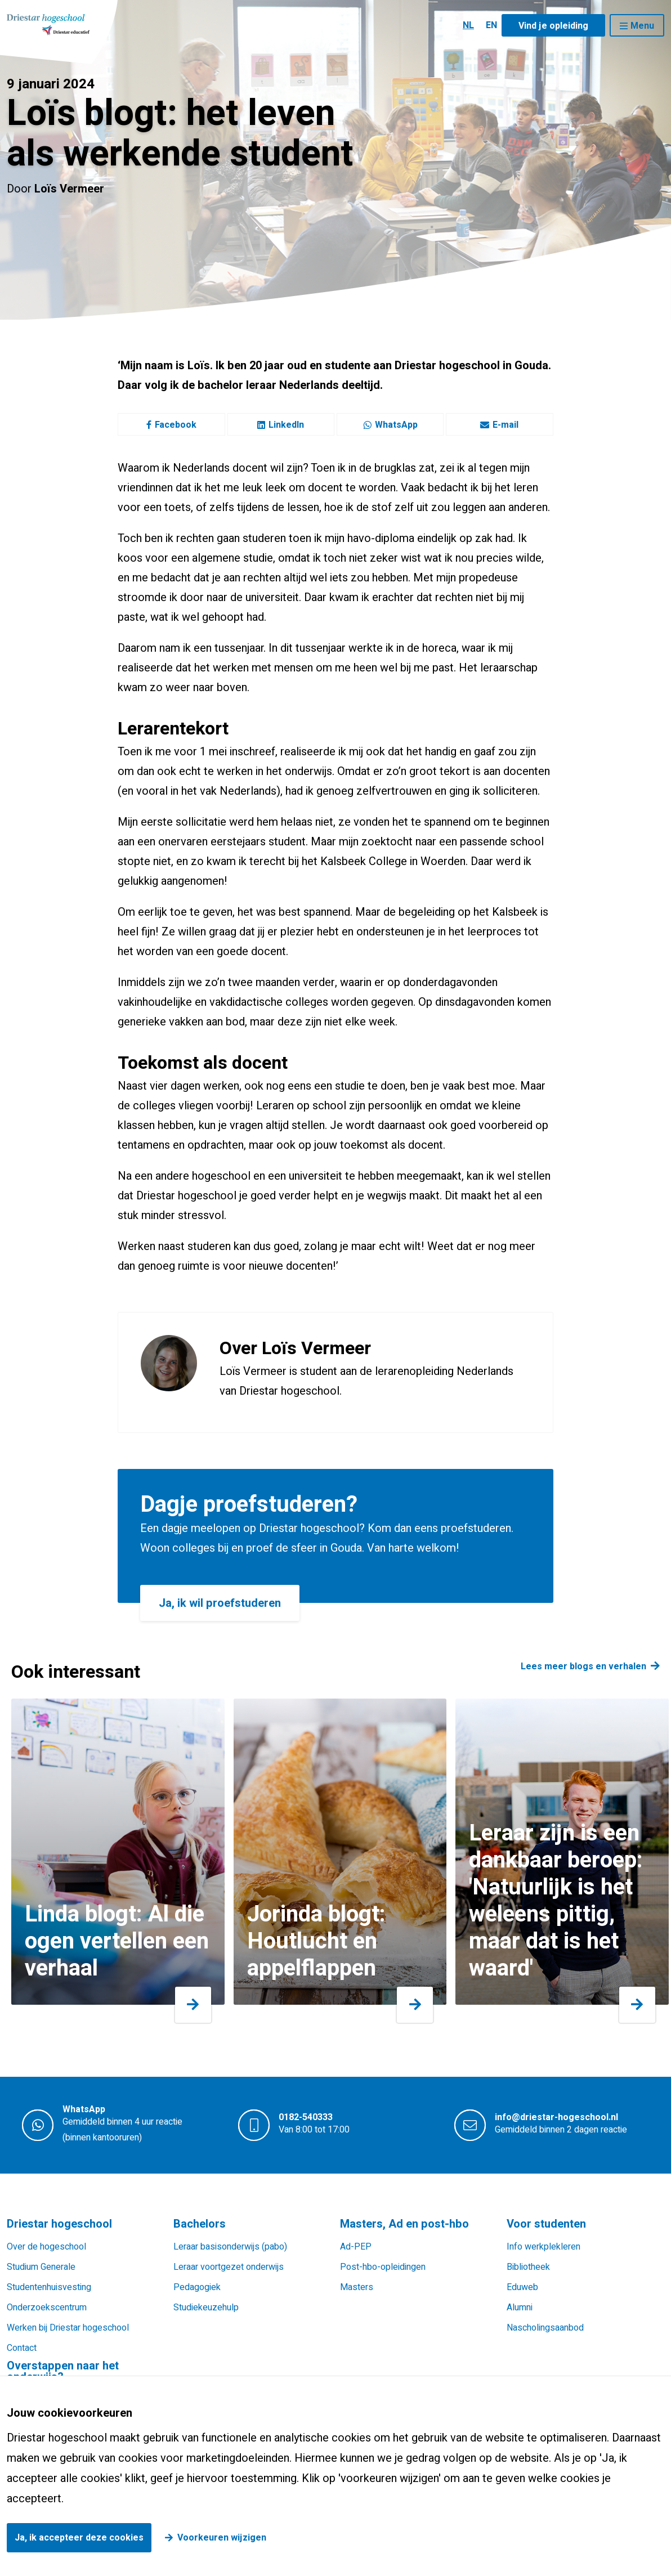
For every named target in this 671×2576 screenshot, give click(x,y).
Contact (22, 2348)
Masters (356, 2287)
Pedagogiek (197, 2287)
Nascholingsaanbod (545, 2328)
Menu (642, 26)
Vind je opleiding (553, 26)
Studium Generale (41, 2267)
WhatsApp (390, 425)
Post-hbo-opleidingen (383, 2267)
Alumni (520, 2307)
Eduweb (522, 2287)
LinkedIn (280, 425)
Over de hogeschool (46, 2247)
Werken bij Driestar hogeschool (68, 2328)
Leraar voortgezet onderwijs (228, 2267)
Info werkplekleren (543, 2247)
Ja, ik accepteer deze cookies (79, 2537)
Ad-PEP (356, 2247)
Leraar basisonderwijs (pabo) (230, 2247)
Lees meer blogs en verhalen (583, 1666)
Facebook (171, 425)
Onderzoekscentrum (47, 2307)
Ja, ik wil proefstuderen (220, 1603)
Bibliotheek (528, 2267)
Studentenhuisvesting (49, 2287)
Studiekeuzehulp (206, 2307)
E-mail (499, 425)
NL (468, 25)
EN (491, 25)
